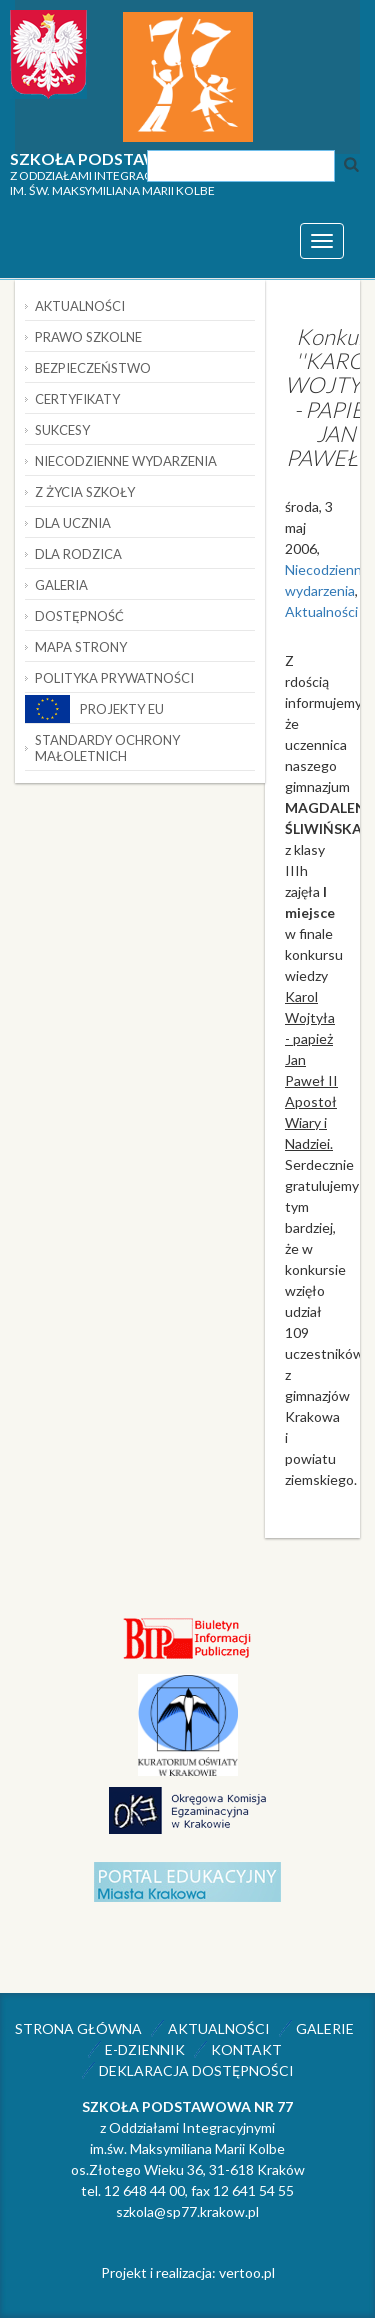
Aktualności (321, 611)
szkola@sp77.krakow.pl (187, 2211)
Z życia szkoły (85, 492)
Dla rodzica (78, 554)
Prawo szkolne (88, 337)
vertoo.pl (247, 2272)
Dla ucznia (73, 523)
